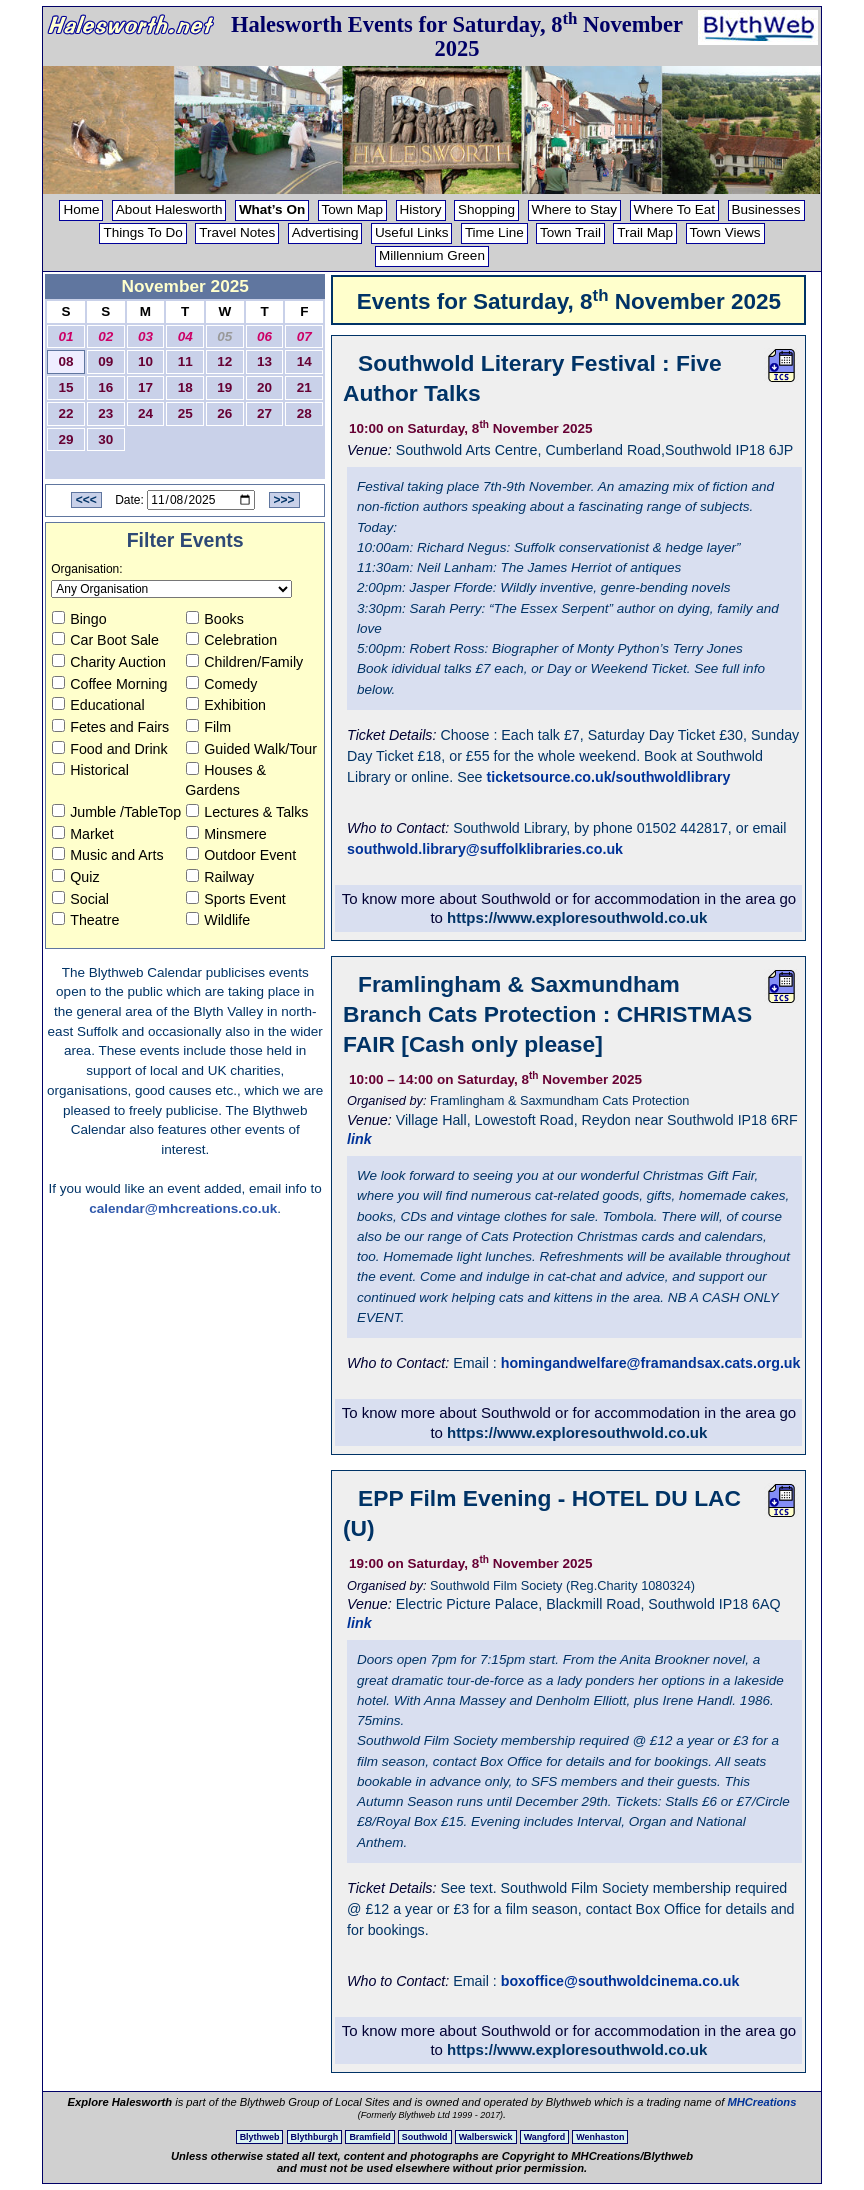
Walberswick (486, 2137)
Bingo (79, 619)
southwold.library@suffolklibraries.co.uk (485, 849)
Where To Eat (675, 209)
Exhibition (226, 705)
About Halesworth (169, 209)
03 (145, 336)
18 (185, 387)
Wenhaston (600, 2137)
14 (304, 361)
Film (208, 727)
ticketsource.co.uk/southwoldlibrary (608, 777)
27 (264, 413)
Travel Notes (237, 232)
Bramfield (369, 2137)
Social (80, 899)
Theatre (85, 920)
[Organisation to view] (171, 589)
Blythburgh (315, 2137)
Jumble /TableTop (116, 812)
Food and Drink (109, 749)
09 (105, 361)
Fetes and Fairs (110, 727)
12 (224, 361)
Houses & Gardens (225, 780)
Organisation (85, 569)
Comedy (221, 684)
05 (224, 336)
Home (81, 209)
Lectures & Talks (247, 812)
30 (105, 439)
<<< (86, 500)
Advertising (325, 232)
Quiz (75, 877)
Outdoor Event (241, 855)
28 (304, 413)
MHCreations (761, 2102)
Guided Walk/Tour (251, 749)
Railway (220, 877)
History (421, 209)
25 (185, 413)
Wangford (544, 2137)
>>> (284, 500)
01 (66, 336)
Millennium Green (432, 255)
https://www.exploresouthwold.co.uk (577, 917)
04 (185, 336)
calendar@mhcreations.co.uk (183, 1208)
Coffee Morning (109, 684)
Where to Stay (575, 209)
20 (264, 387)
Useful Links (412, 232)
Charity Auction (109, 662)
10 (145, 361)
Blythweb (260, 2137)
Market (83, 834)
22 (66, 413)
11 (185, 361)
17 (145, 387)
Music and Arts (107, 855)
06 (264, 336)
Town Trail (570, 232)
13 (264, 361)
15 (66, 387)
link (359, 1139)
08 (66, 361)
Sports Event (236, 899)
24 (145, 413)
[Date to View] (201, 500)
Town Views (725, 232)
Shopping (486, 209)
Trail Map (645, 232)
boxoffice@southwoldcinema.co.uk (620, 1981)
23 (105, 413)
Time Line (494, 232)
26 (224, 413)
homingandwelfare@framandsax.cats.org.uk (651, 1363)
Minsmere (226, 834)
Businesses (766, 209)
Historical (90, 770)
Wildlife (218, 920)
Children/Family (244, 662)
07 (304, 336)
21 (304, 387)
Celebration (231, 640)
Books (215, 619)
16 (105, 387)
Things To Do (142, 232)
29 (66, 439)
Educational (98, 705)
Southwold (425, 2137)
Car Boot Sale (105, 640)
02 (105, 336)
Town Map (353, 209)
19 (224, 387)
